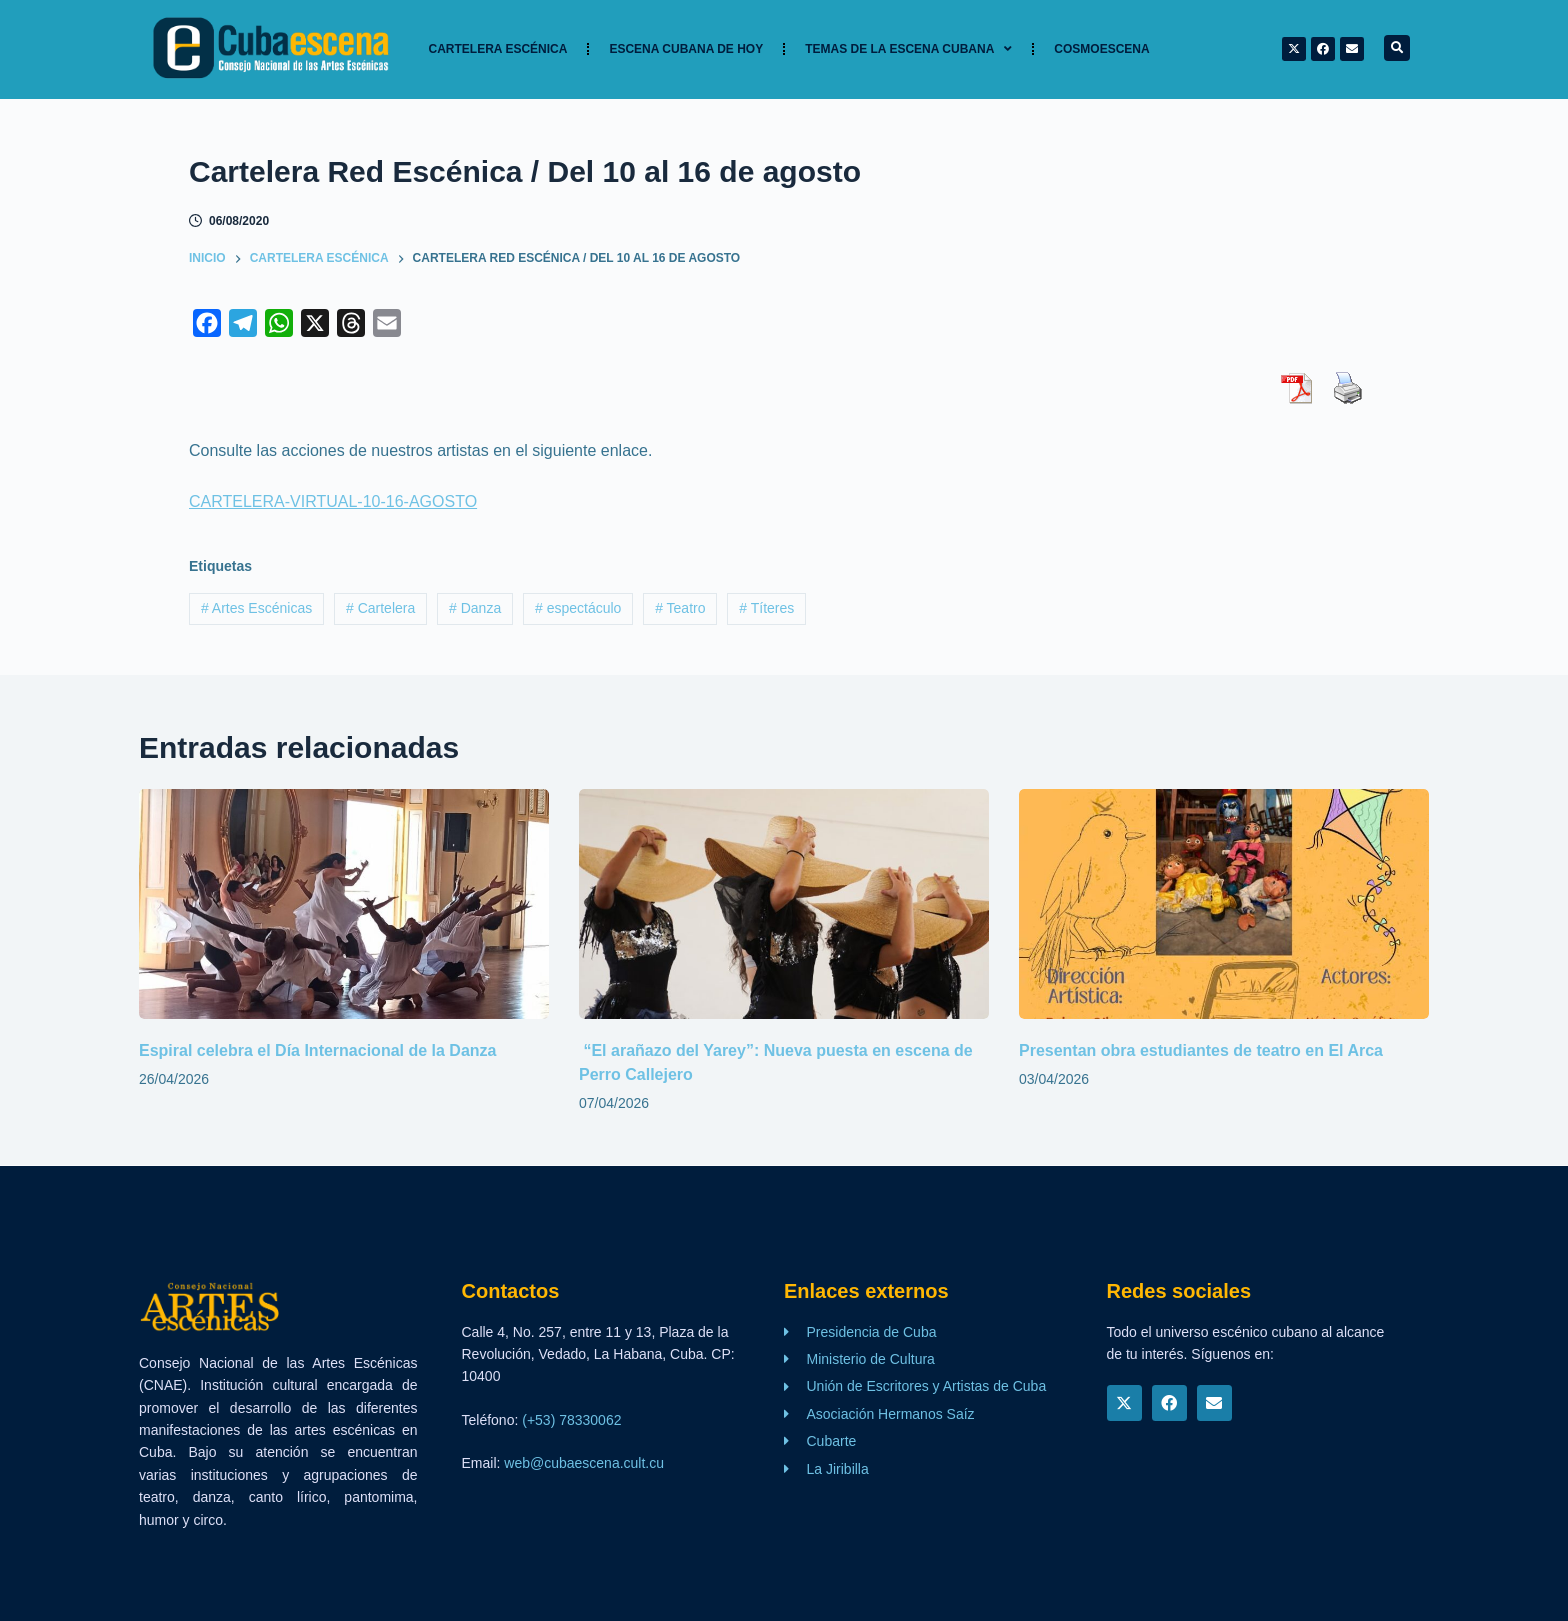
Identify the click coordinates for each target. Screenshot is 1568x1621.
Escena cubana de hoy (686, 49)
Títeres (766, 608)
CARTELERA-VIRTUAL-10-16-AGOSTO (333, 501)
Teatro (680, 608)
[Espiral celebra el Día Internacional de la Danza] (344, 904)
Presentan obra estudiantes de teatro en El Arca (1201, 1050)
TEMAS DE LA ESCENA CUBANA (908, 49)
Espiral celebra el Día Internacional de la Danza (317, 1050)
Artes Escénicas (256, 608)
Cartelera (380, 608)
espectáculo (578, 608)
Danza (475, 608)
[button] (1397, 48)
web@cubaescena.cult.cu (584, 1463)
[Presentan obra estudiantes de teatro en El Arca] (1224, 904)
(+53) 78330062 (571, 1420)
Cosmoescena (1101, 49)
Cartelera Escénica (498, 49)
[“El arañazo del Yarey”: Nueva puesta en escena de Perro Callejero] (784, 904)
